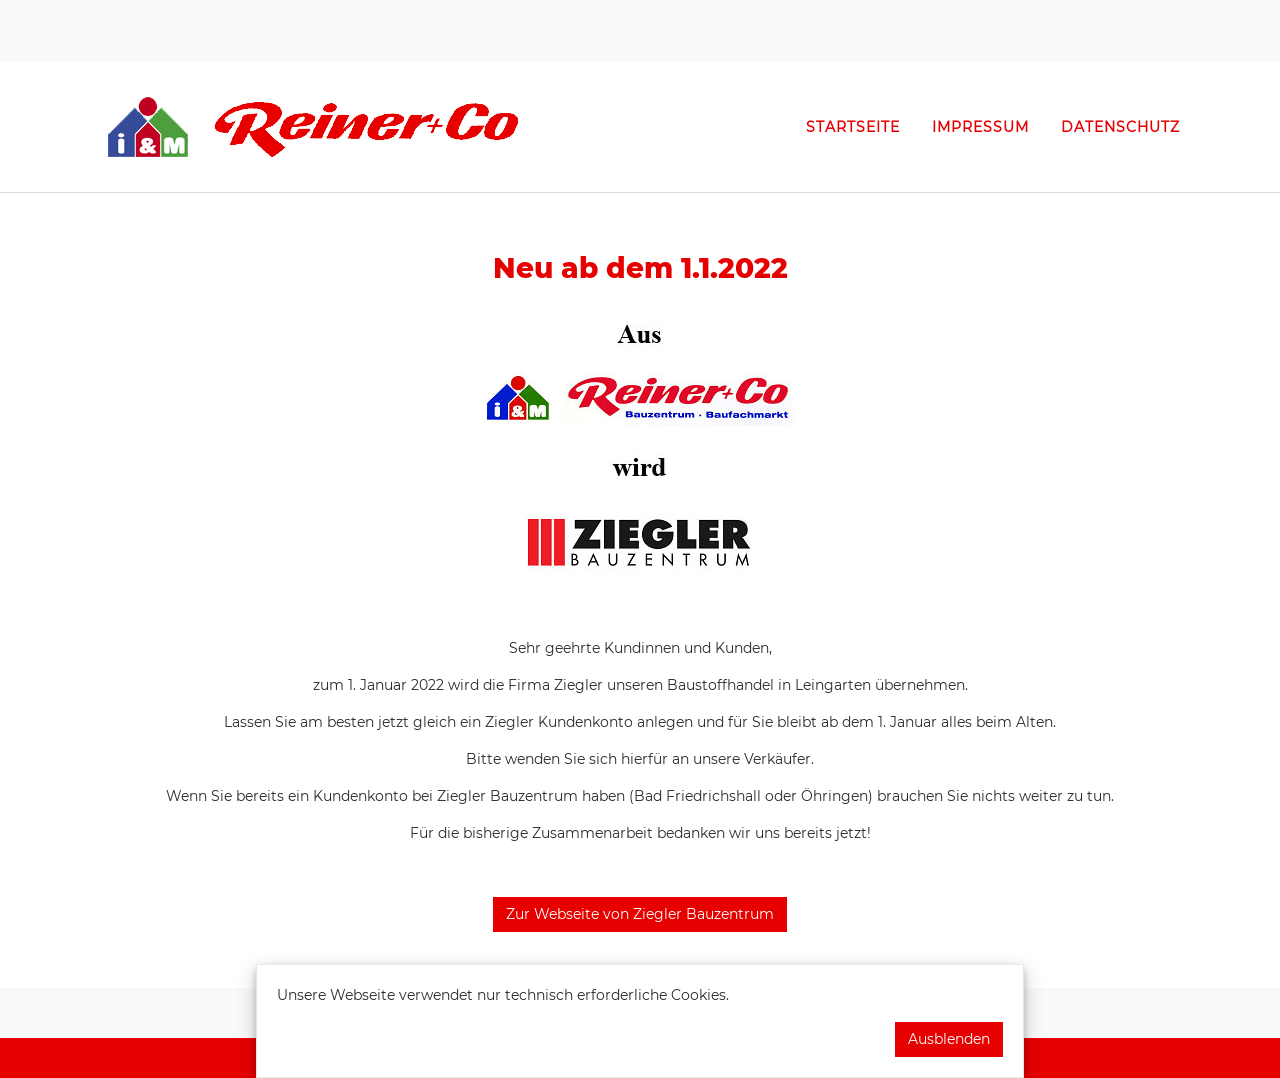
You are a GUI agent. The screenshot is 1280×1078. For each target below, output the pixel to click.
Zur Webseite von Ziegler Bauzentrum (640, 914)
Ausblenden (949, 1039)
